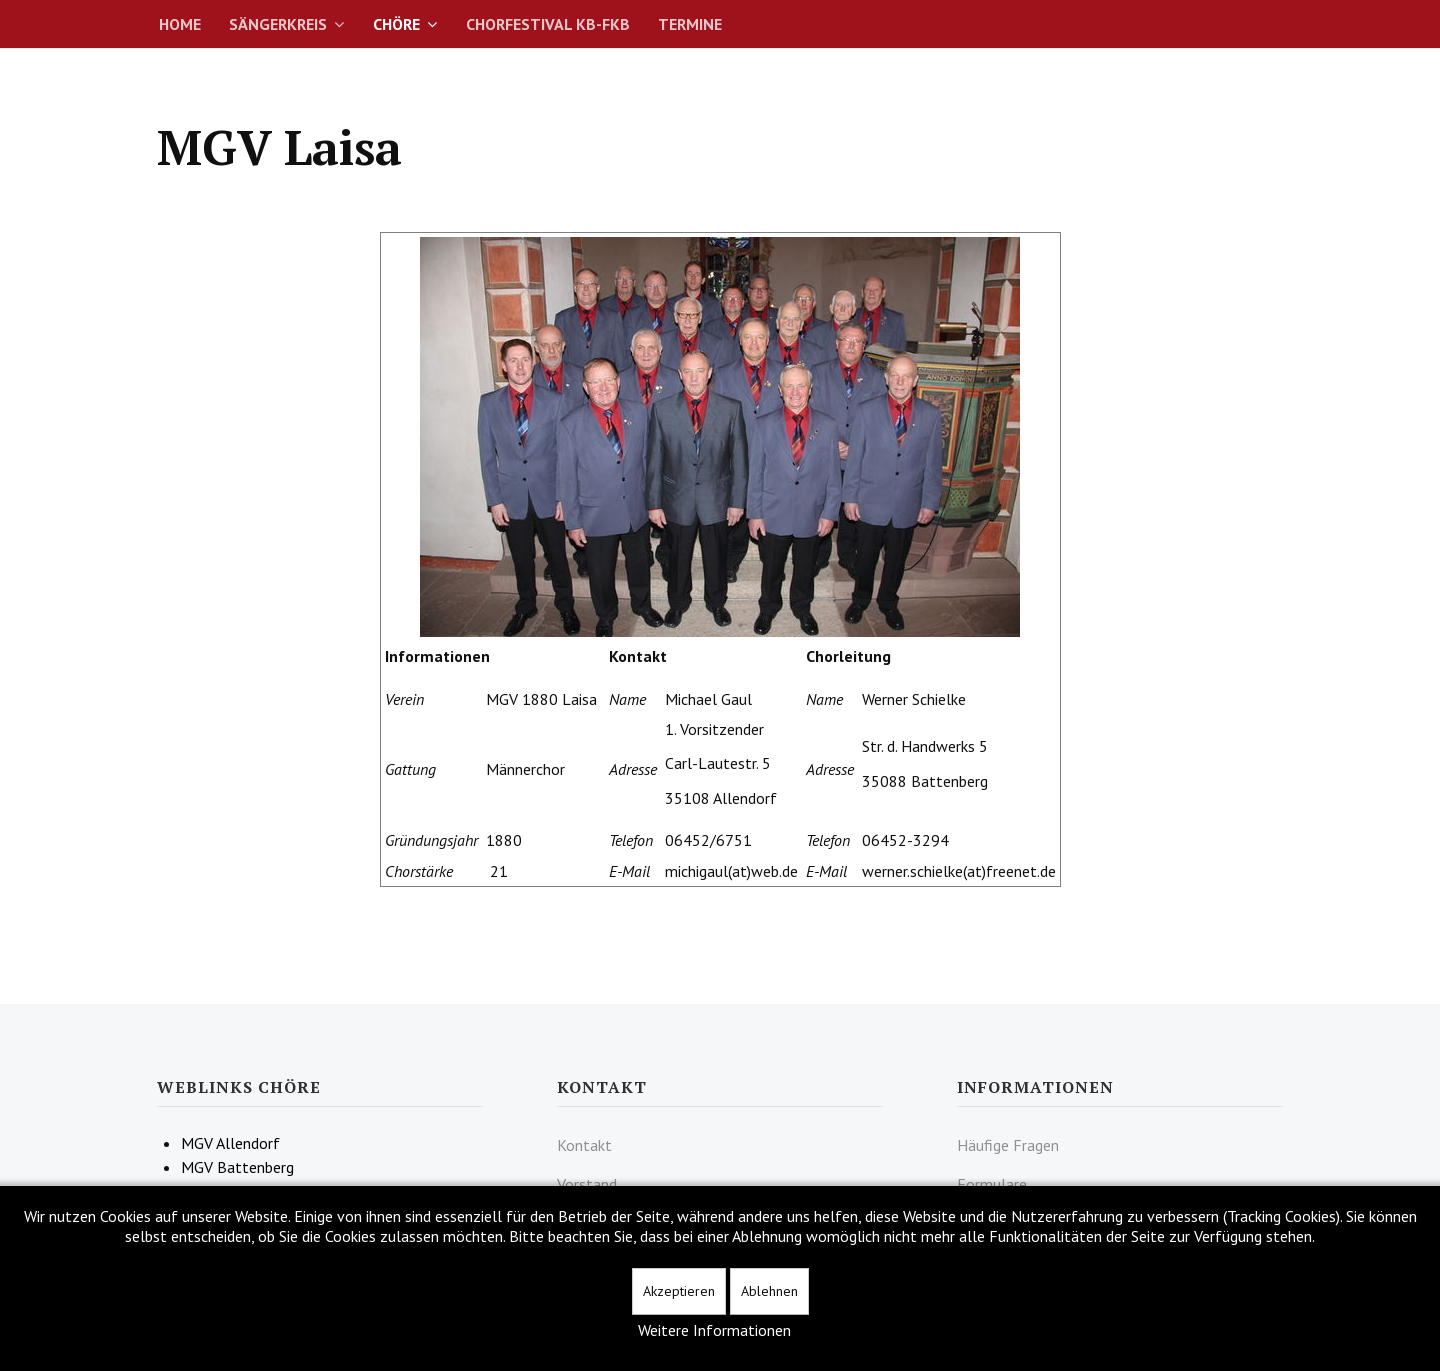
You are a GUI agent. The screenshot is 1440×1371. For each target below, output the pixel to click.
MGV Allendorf (230, 1143)
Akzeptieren (679, 1291)
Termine (690, 24)
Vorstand (587, 1184)
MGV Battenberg (237, 1167)
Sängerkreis (278, 24)
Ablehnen (769, 1291)
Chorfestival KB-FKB (548, 24)
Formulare (992, 1184)
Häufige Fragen (1008, 1145)
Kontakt (584, 1145)
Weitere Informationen (714, 1330)
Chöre (396, 24)
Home (180, 24)
